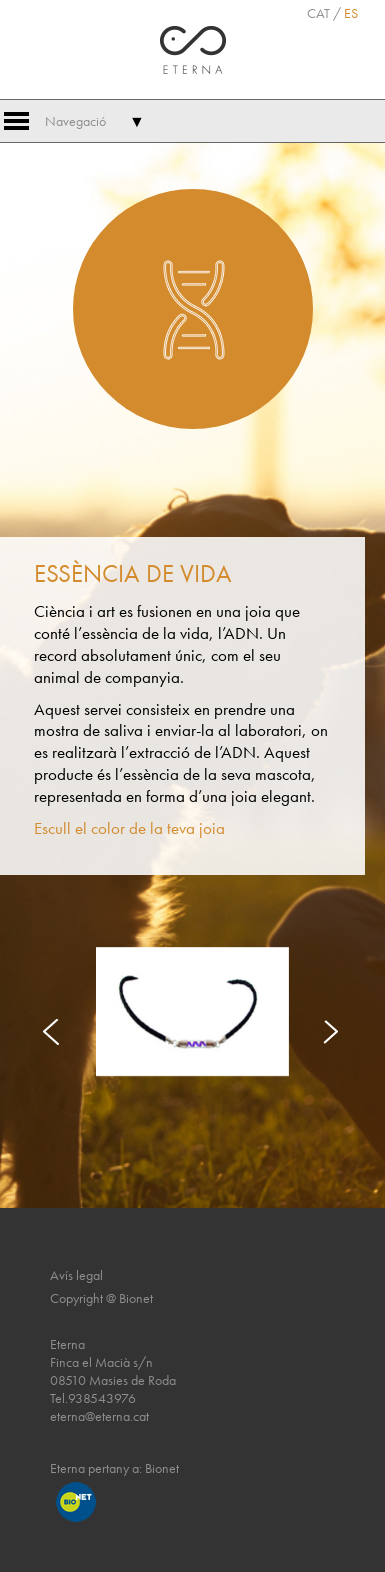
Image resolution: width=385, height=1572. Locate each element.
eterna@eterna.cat (99, 1416)
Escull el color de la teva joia (129, 828)
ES (351, 13)
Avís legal (76, 1275)
